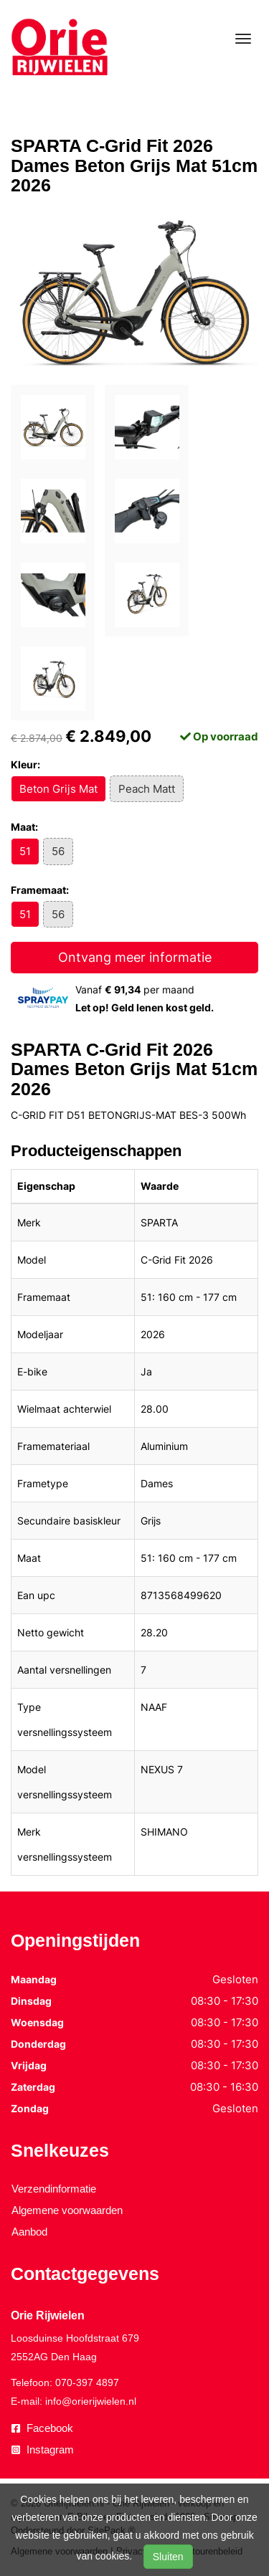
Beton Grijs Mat (58, 789)
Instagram (42, 2449)
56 (58, 851)
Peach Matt (146, 789)
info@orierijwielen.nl (90, 2401)
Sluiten (168, 2556)
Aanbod (29, 2232)
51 (25, 851)
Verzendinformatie (53, 2189)
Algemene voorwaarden (67, 2210)
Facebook (42, 2428)
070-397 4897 (87, 2382)
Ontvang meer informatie (135, 957)
